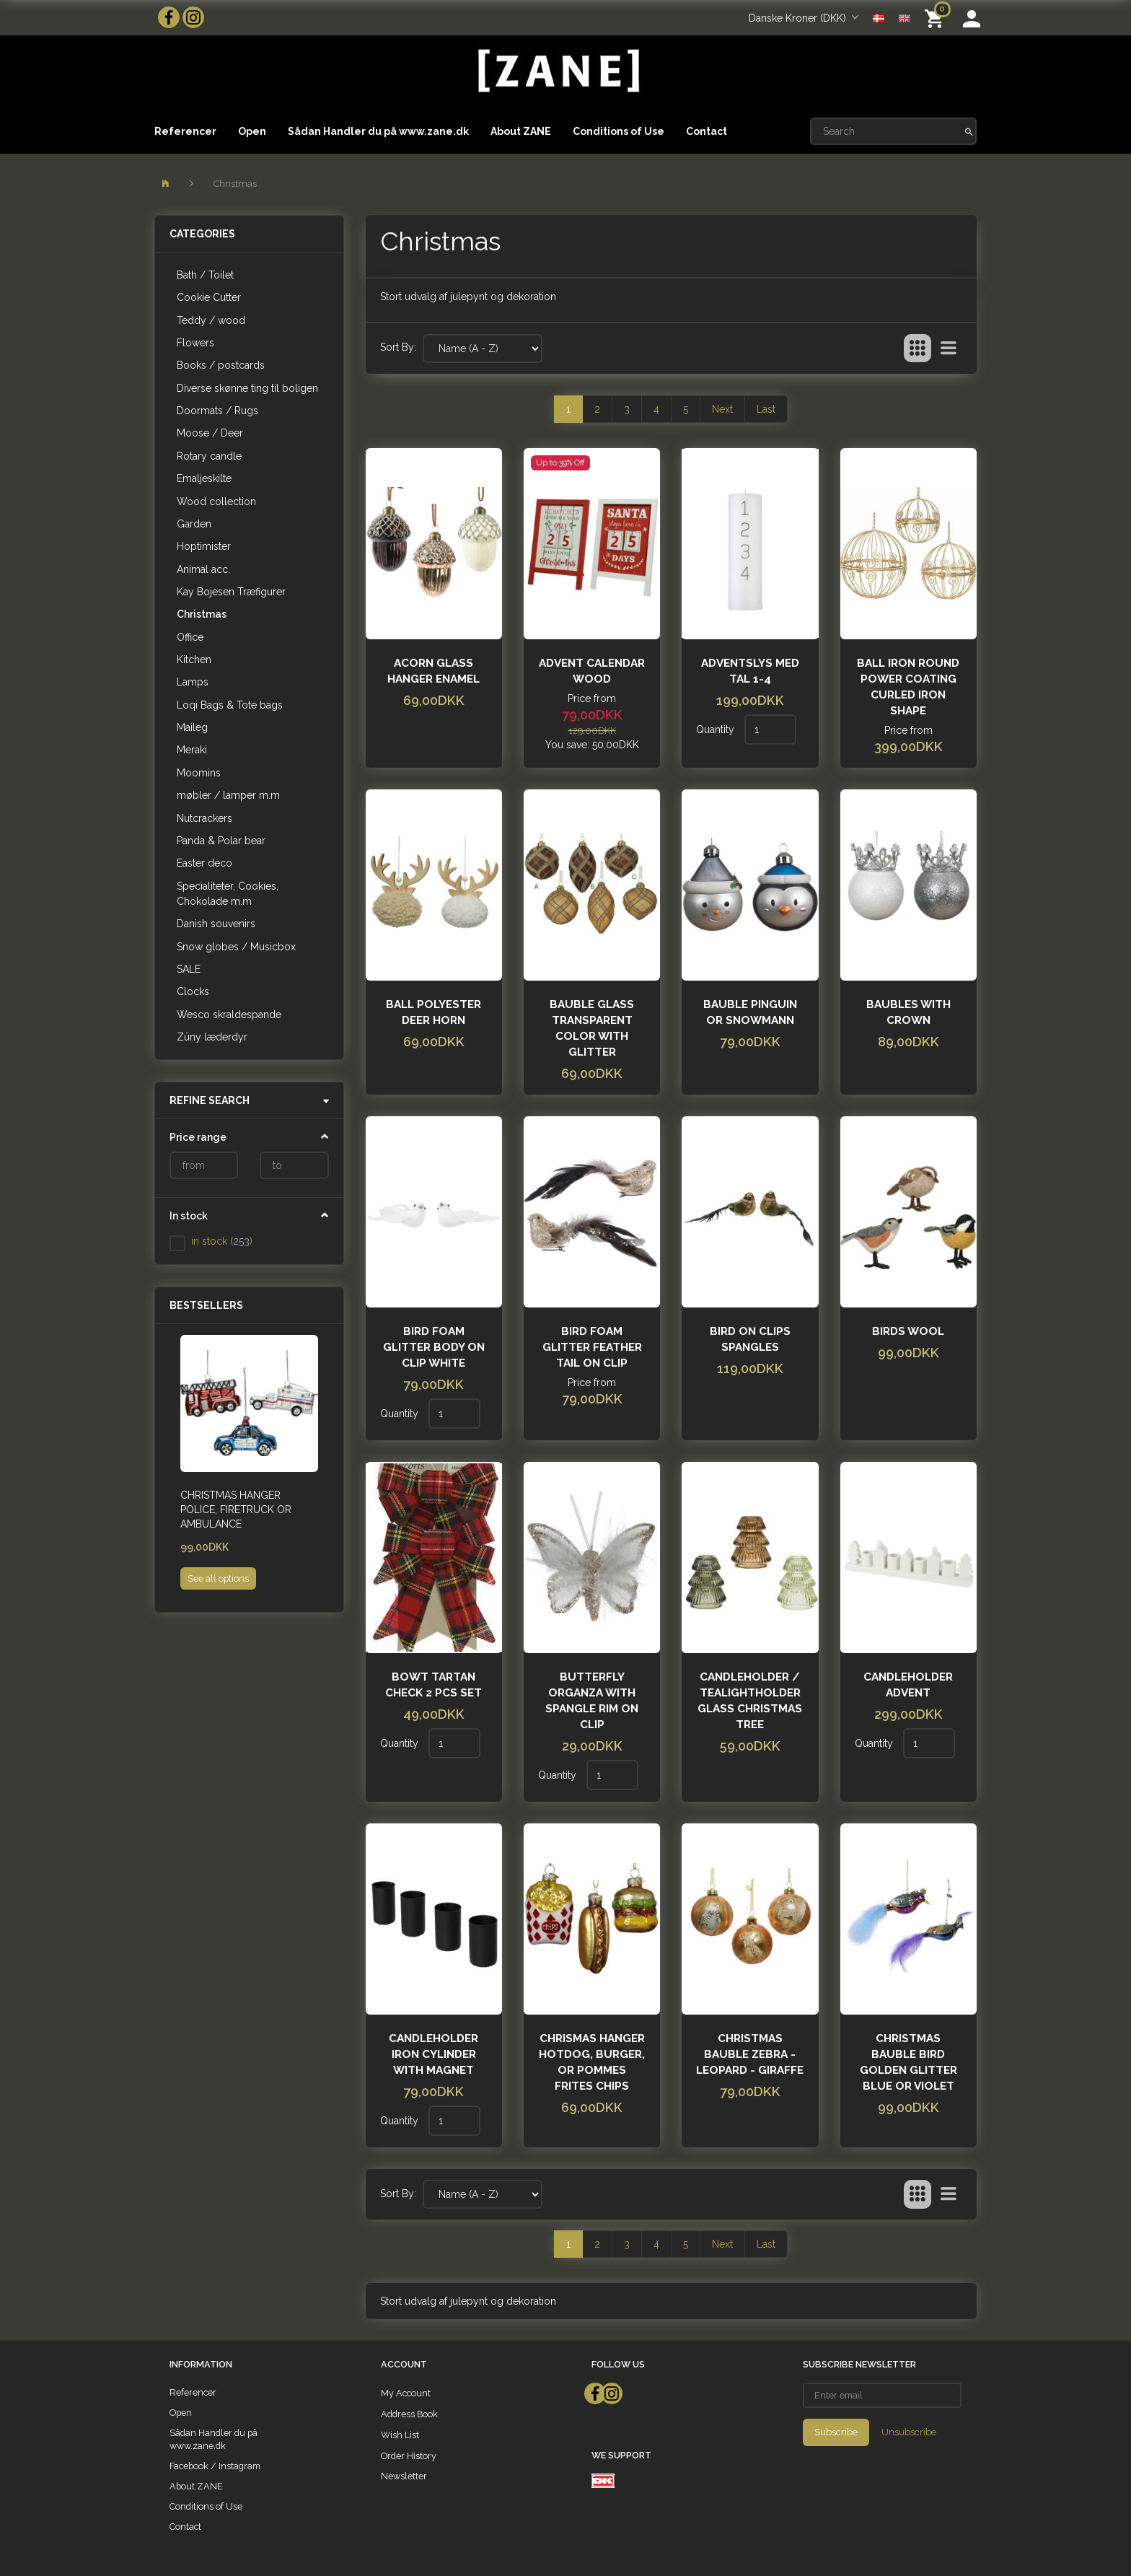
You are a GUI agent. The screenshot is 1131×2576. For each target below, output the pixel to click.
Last (766, 409)
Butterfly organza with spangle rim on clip (591, 1700)
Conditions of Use (618, 131)
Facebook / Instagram (215, 2466)
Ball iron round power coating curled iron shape (908, 687)
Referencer (185, 131)
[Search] (969, 131)
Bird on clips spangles (750, 1339)
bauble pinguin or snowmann (750, 1012)
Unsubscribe (908, 2432)
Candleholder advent (908, 1684)
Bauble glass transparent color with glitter (592, 1028)
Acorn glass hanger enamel (433, 671)
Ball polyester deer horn (433, 1012)
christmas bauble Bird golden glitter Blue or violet (908, 2062)
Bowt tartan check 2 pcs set (433, 1684)
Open (252, 131)
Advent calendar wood (592, 671)
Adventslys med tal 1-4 (750, 671)
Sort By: (398, 347)
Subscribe (836, 2432)
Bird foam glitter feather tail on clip (592, 1347)
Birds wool (908, 1331)
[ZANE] (557, 71)
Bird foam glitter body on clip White (434, 1347)
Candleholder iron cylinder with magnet (433, 2054)
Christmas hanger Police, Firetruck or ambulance (235, 1509)
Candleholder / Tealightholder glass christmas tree (749, 1700)
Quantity (716, 729)
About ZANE (520, 131)
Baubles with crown (908, 1012)
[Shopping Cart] (936, 17)
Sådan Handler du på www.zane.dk (378, 131)
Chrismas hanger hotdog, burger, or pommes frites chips (592, 2062)
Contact (706, 131)
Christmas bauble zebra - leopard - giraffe (750, 2054)
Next (722, 409)
